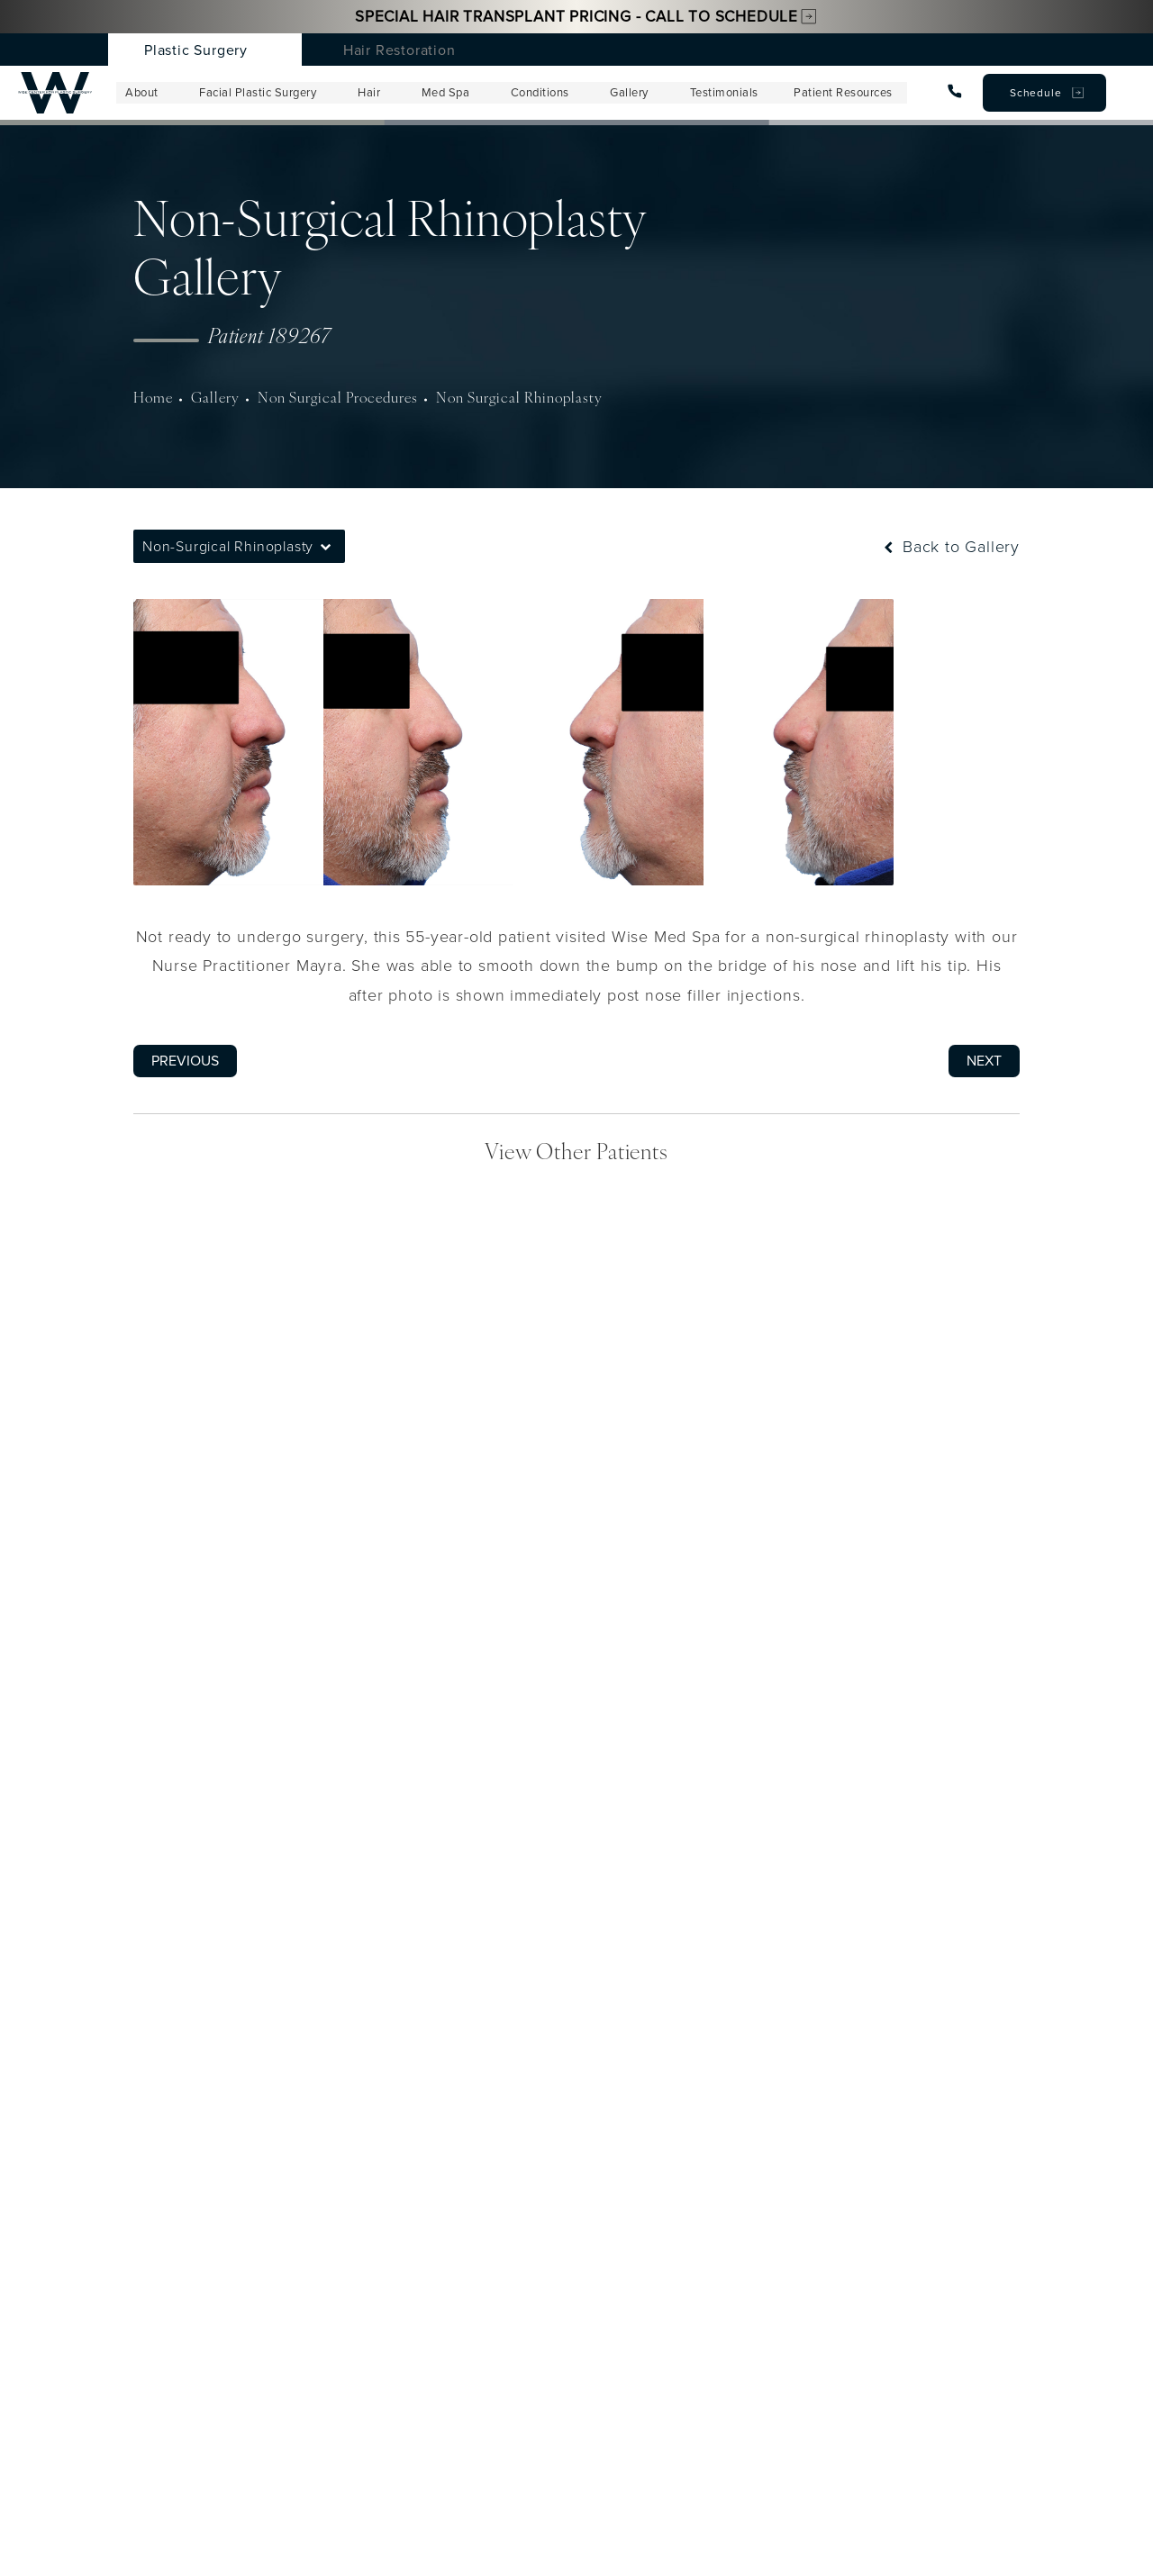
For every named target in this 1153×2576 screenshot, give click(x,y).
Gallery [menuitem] (628, 93)
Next (984, 1061)
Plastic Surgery (196, 49)
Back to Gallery (950, 547)
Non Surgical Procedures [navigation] (319, 399)
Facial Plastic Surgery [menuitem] (258, 93)
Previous (185, 1061)
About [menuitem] (142, 93)
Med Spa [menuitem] (445, 93)
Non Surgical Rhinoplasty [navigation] (482, 399)
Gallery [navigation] (208, 399)
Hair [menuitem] (369, 93)
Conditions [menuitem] (539, 93)
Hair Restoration (399, 49)
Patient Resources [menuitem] (841, 93)
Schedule (1035, 92)
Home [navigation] (150, 399)
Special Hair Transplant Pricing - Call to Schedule (576, 16)
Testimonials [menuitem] (722, 93)
